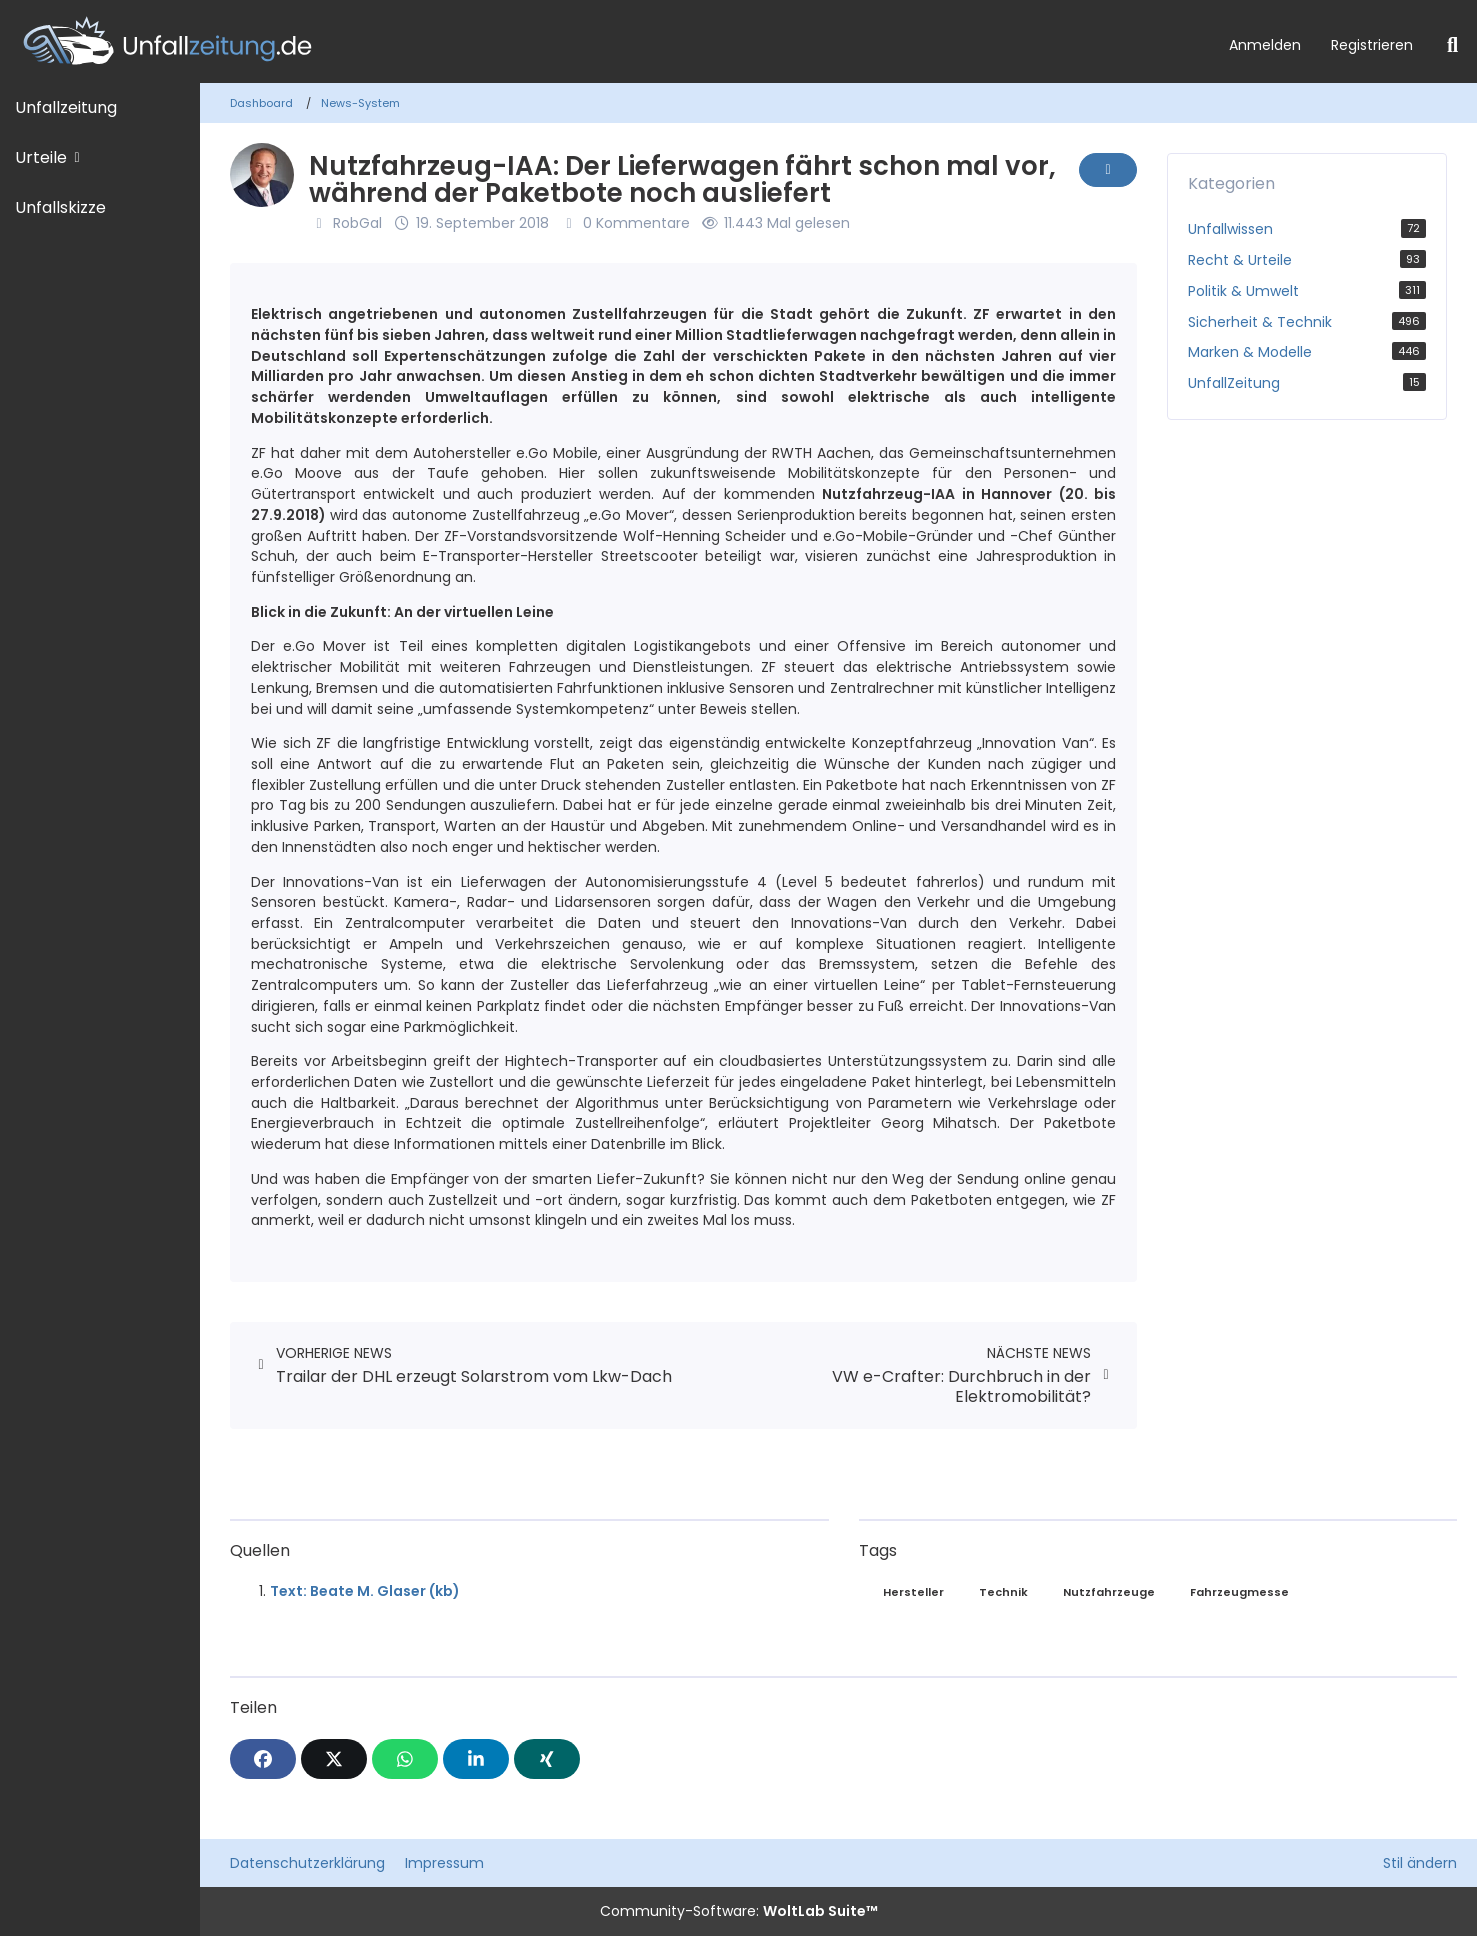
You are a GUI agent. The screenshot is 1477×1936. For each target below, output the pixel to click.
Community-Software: (739, 1911)
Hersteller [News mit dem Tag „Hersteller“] (913, 1592)
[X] (334, 1759)
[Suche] (1452, 45)
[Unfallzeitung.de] (607, 41)
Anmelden (1265, 45)
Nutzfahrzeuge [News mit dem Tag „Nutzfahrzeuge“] (1109, 1592)
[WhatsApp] (405, 1759)
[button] (476, 1759)
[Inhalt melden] (1108, 170)
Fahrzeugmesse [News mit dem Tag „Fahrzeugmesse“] (1239, 1592)
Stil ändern (1420, 1863)
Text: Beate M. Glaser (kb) (365, 1591)
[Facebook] (263, 1759)
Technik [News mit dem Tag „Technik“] (1003, 1592)
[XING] (547, 1759)
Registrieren (1372, 45)
